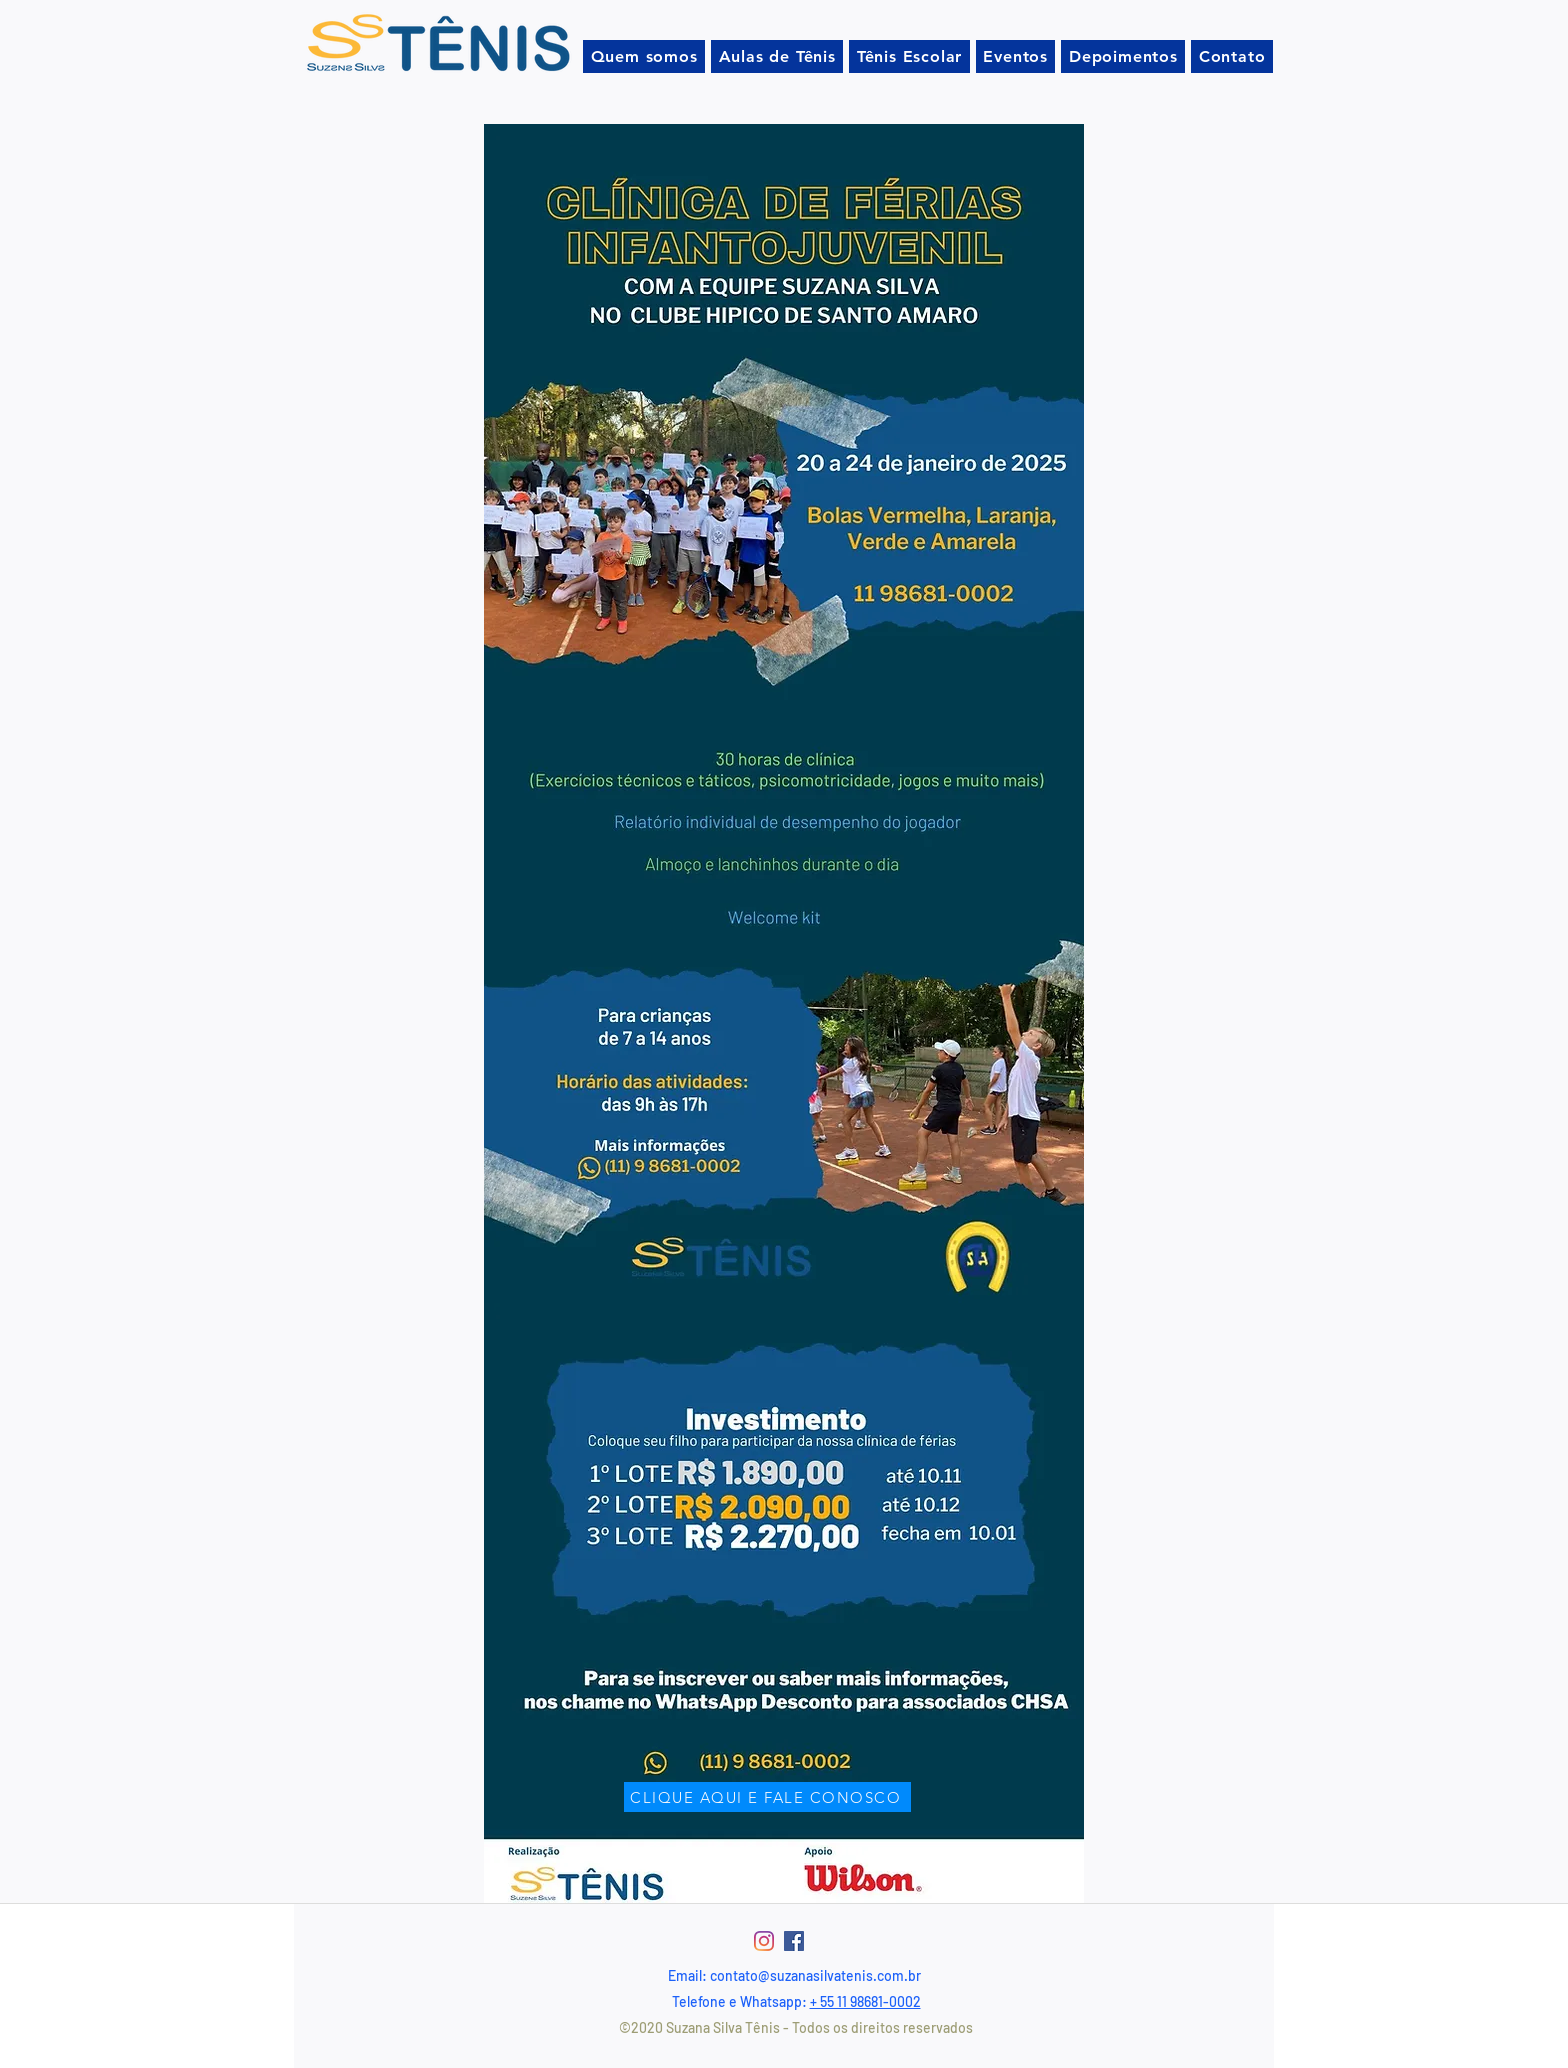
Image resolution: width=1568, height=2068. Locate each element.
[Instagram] (764, 1941)
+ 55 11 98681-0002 (865, 2001)
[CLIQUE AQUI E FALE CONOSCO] (767, 1797)
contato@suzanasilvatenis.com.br (815, 1975)
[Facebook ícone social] (794, 1941)
